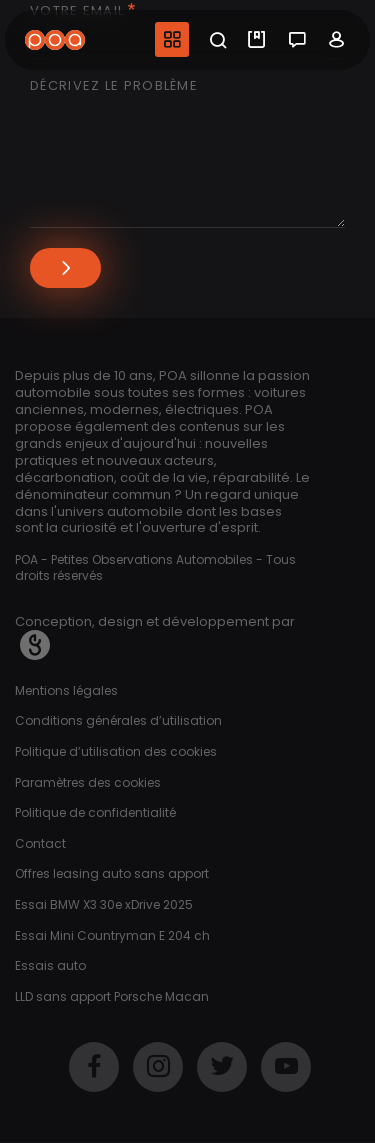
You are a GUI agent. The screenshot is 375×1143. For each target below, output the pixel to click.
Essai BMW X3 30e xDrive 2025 (104, 904)
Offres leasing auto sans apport (112, 873)
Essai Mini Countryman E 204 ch (112, 935)
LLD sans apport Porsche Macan (112, 996)
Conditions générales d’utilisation (118, 720)
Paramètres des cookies (88, 782)
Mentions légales (66, 690)
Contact (40, 843)
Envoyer (65, 268)
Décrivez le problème (114, 86)
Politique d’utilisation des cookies (116, 751)
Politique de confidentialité (95, 812)
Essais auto (50, 965)
